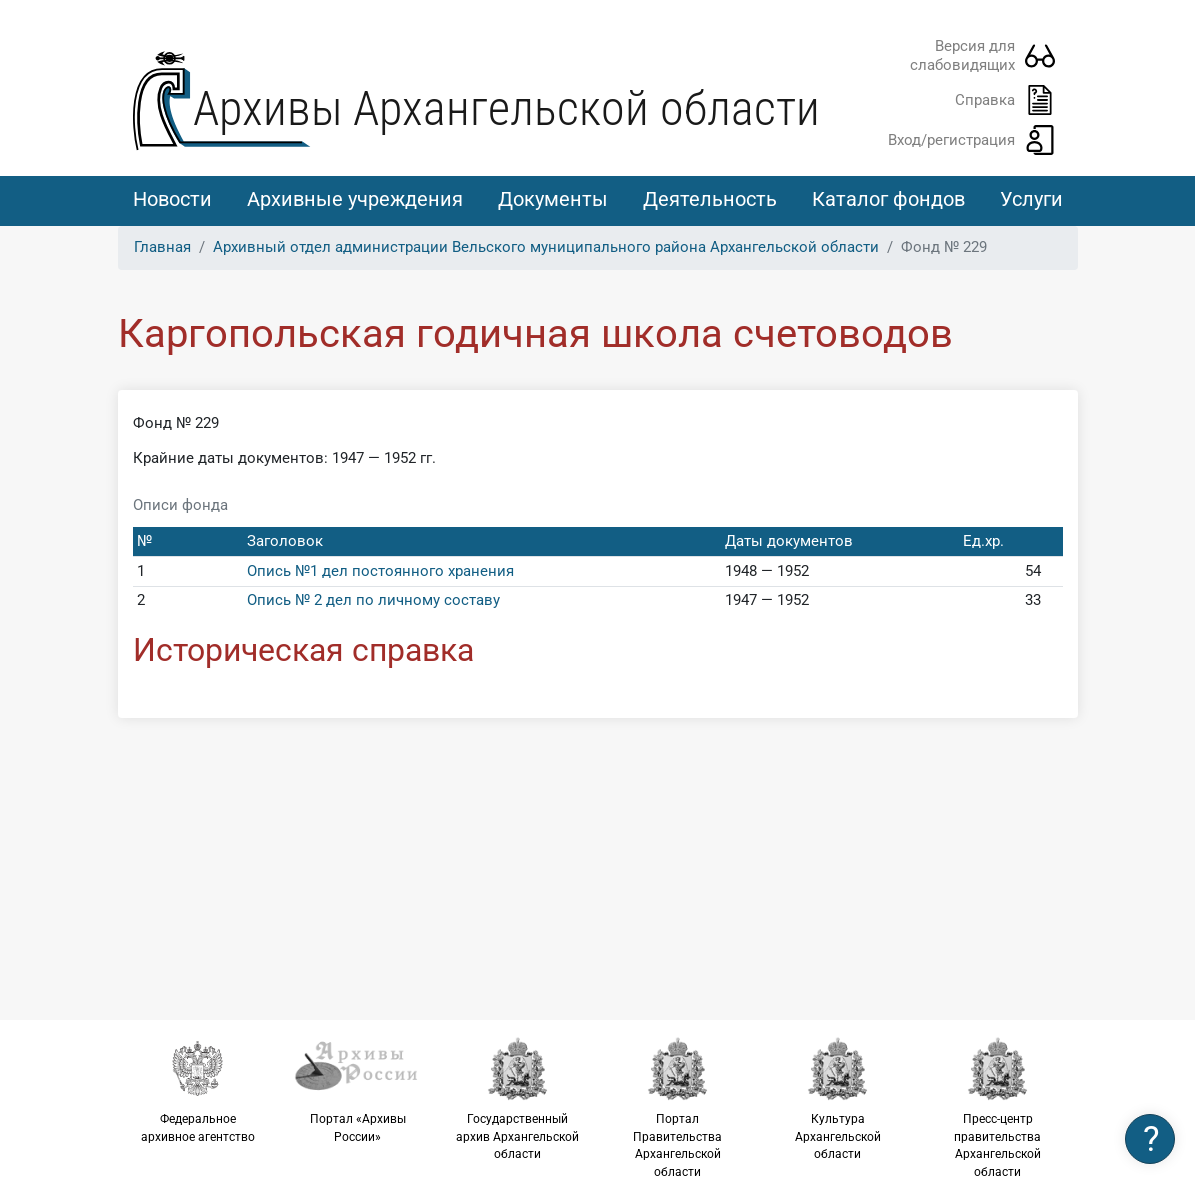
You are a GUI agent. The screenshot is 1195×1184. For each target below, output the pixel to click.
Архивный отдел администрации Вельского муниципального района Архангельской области (546, 247)
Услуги (1031, 199)
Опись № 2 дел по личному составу (373, 600)
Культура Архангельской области (838, 1098)
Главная (162, 247)
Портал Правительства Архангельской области (678, 1107)
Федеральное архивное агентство (198, 1090)
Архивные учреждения (355, 199)
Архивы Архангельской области (506, 108)
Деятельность (710, 199)
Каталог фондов (888, 199)
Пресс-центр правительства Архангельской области (998, 1107)
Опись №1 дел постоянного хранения (380, 571)
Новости (172, 199)
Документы (553, 199)
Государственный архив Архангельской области (518, 1098)
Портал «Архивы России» (358, 1090)
